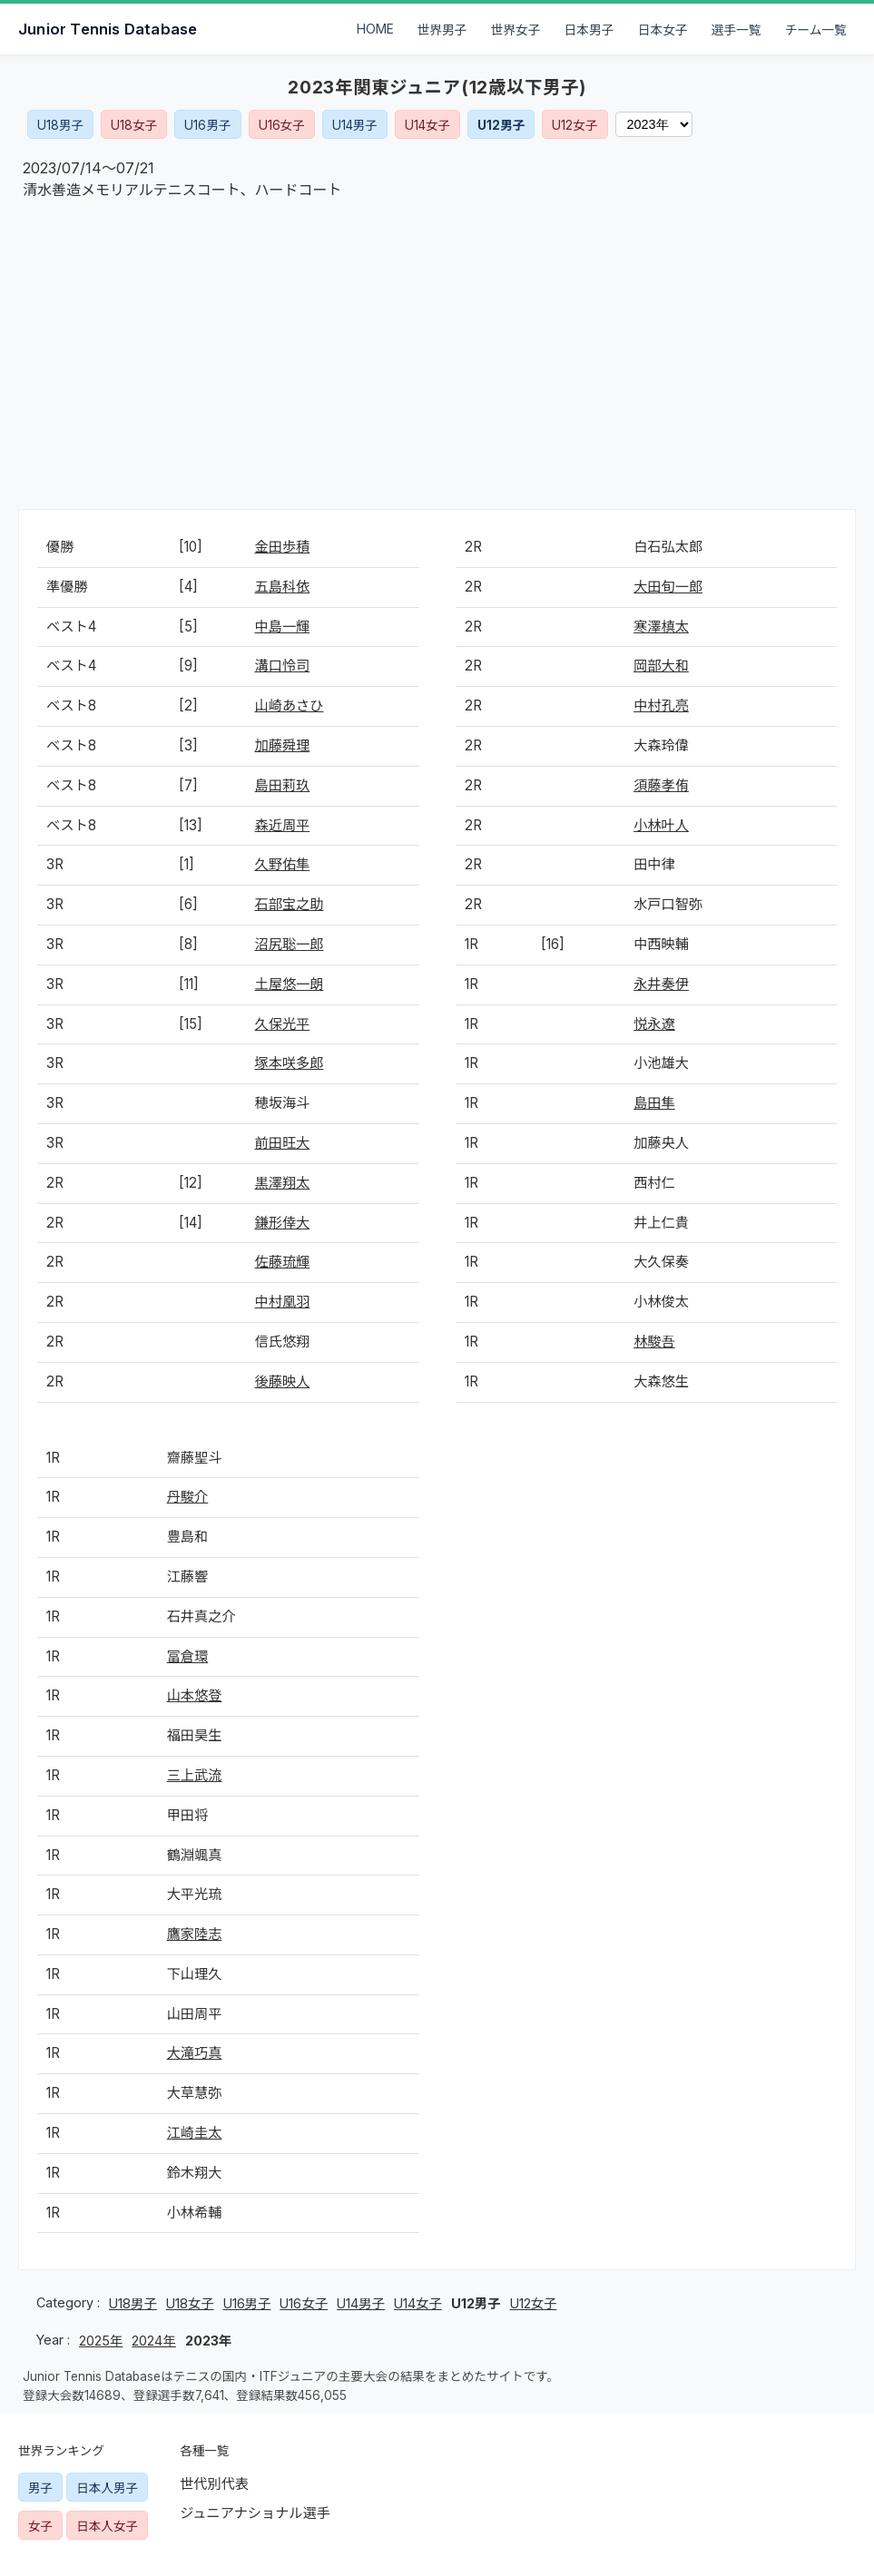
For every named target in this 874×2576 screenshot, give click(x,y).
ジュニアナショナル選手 (255, 2513)
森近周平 (282, 825)
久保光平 (282, 1024)
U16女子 (282, 125)
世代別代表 (214, 2484)
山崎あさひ (289, 705)
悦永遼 (654, 1024)
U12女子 (574, 125)
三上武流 (194, 1775)
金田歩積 (282, 546)
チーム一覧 (816, 30)
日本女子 (663, 30)
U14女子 (427, 125)
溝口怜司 (282, 665)
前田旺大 (282, 1142)
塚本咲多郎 (289, 1063)
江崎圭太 (194, 2132)
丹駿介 (188, 1496)
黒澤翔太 (282, 1182)
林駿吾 (654, 1341)
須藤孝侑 (661, 785)
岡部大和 (661, 665)
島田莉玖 (282, 785)
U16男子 (207, 125)
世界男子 (442, 30)
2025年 (101, 2340)
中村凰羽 (282, 1301)
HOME (375, 29)
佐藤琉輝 (282, 1261)
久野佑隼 (282, 864)
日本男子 (589, 30)
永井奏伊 (661, 984)
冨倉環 (188, 1656)
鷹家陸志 (194, 1934)
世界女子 (516, 30)
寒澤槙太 (661, 626)
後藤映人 (282, 1381)
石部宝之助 (289, 904)
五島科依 (282, 586)
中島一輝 (282, 626)
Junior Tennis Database (107, 29)
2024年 (153, 2340)
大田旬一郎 (667, 586)
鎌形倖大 (282, 1222)
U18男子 (60, 125)
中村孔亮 (661, 705)
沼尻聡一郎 (289, 944)
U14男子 (355, 125)
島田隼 (654, 1103)
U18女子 (134, 125)
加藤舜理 (282, 745)
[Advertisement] (437, 355)
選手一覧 (736, 30)
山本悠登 (194, 1695)
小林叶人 (661, 825)
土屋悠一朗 (289, 984)
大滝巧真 (194, 2053)
